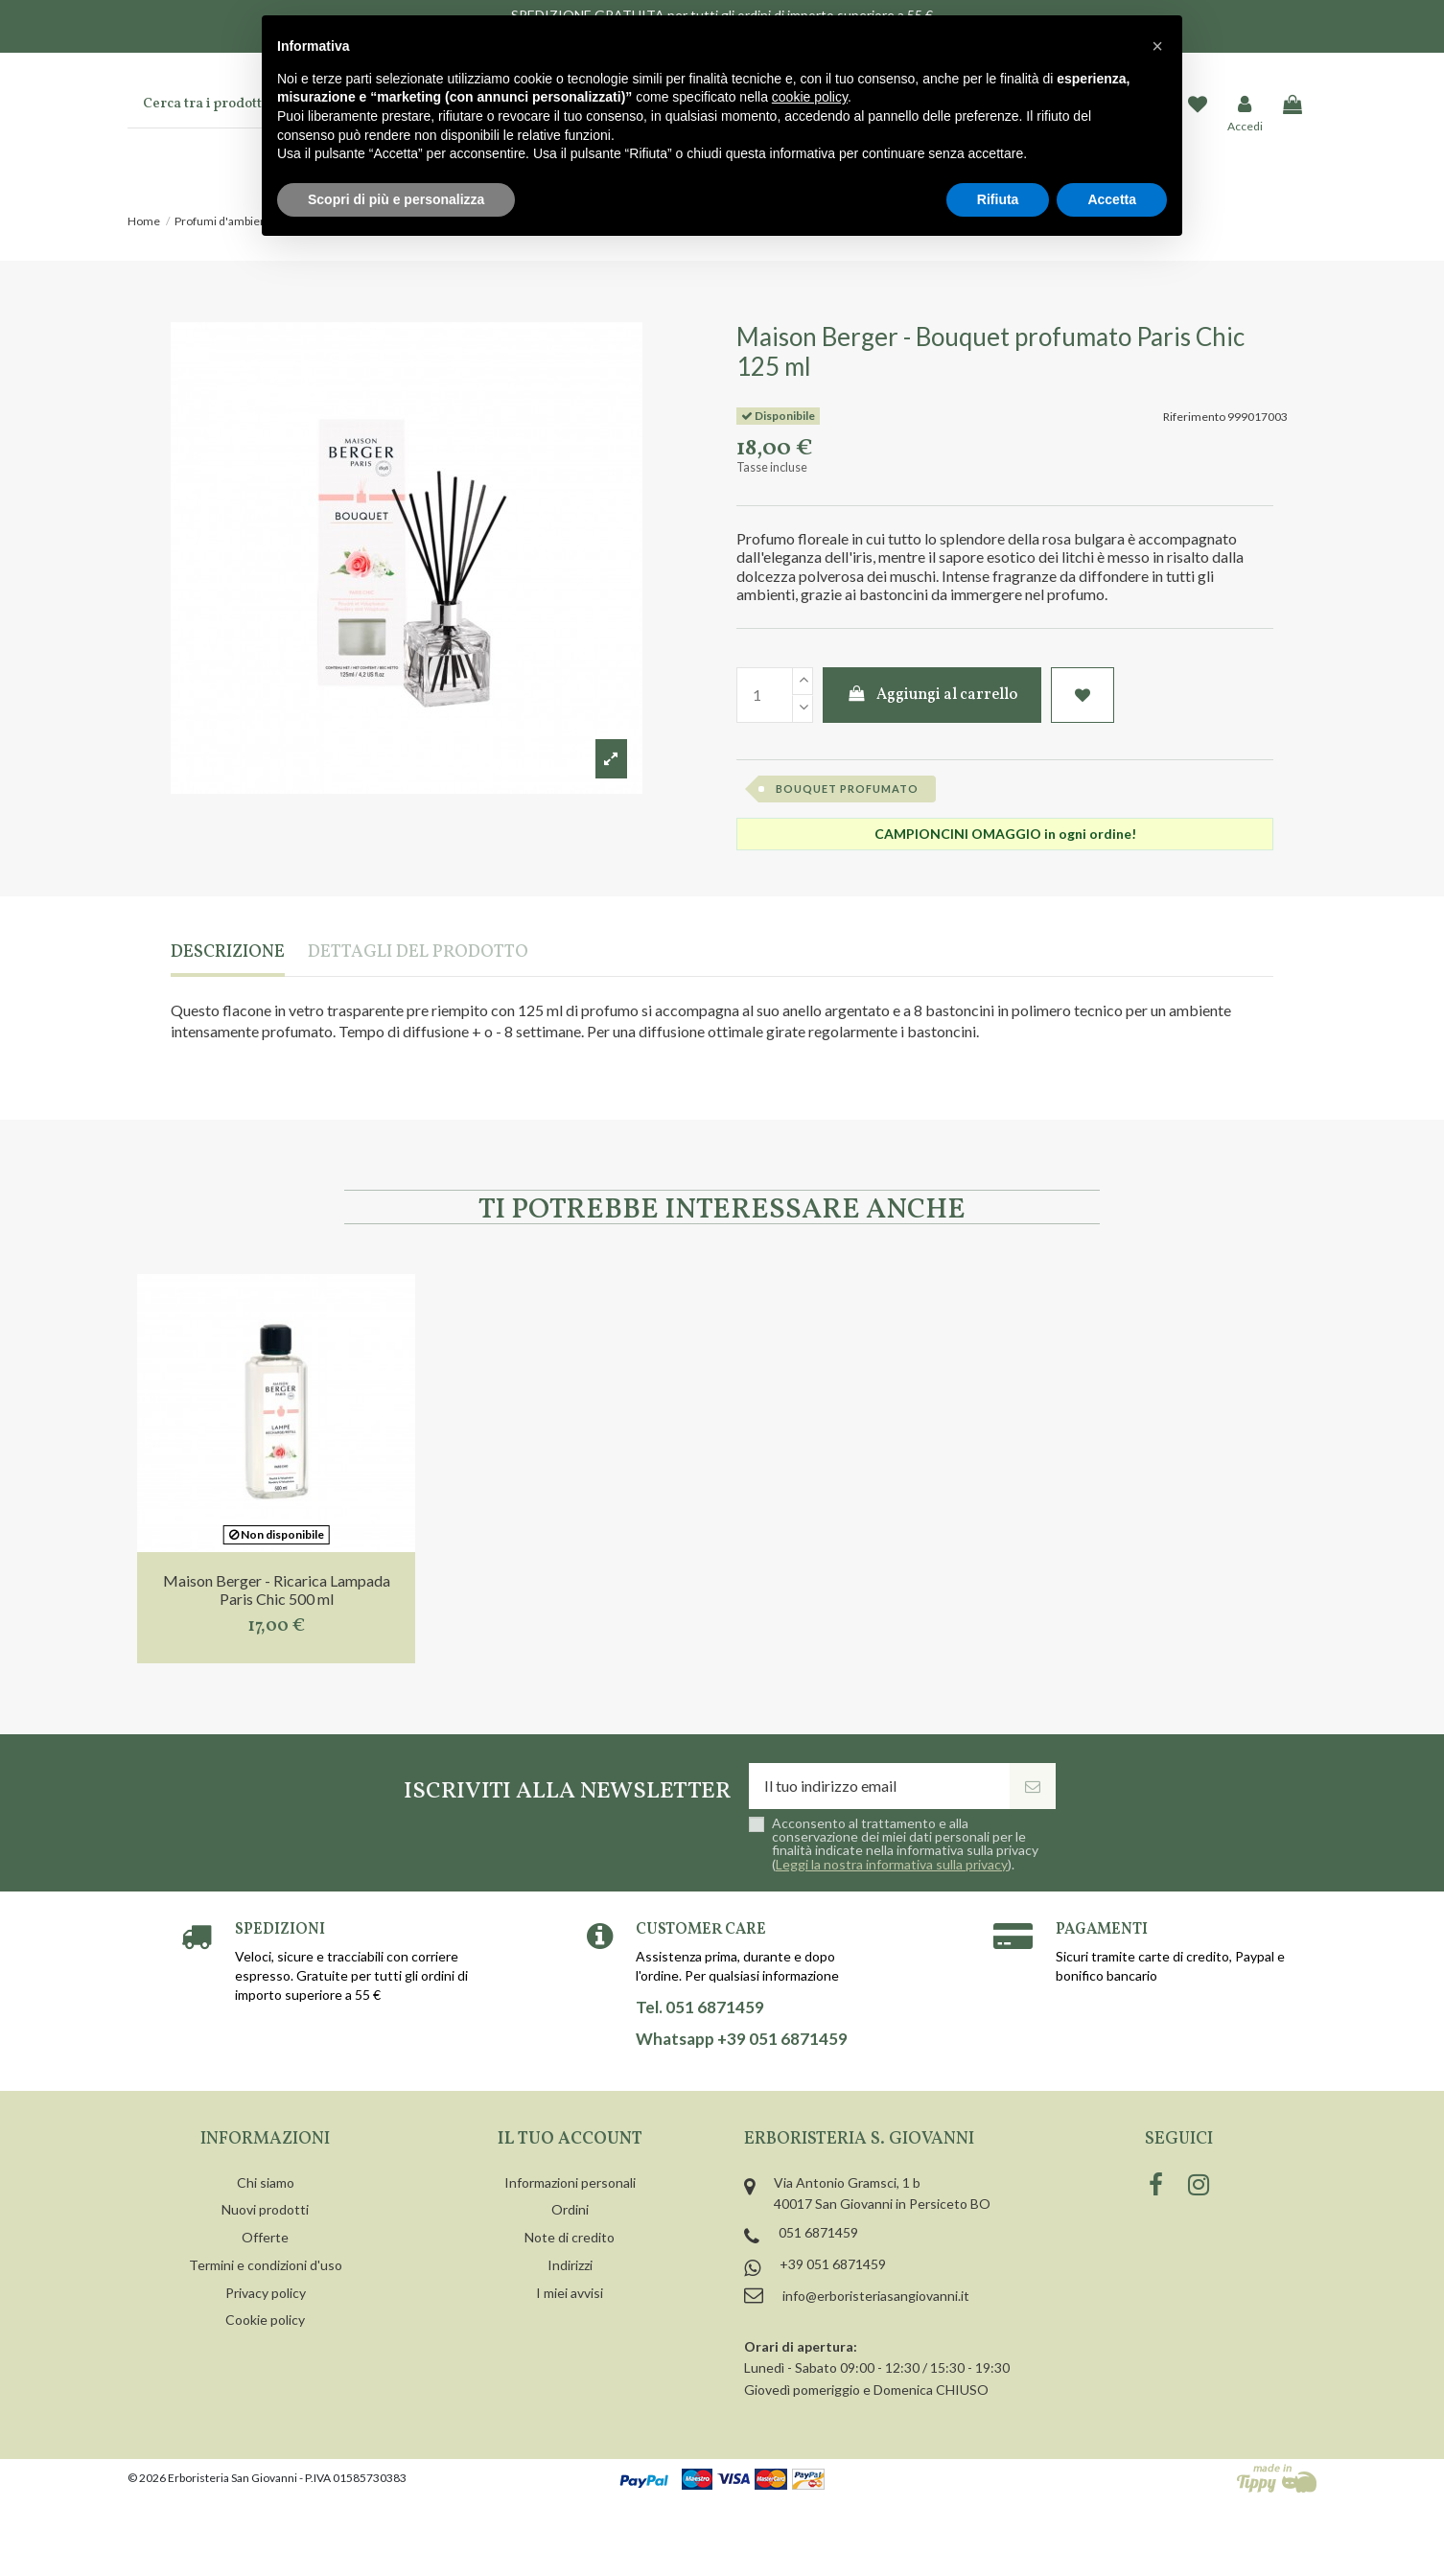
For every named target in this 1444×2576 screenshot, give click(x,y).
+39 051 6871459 (833, 2264)
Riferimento (1194, 416)
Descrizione (228, 953)
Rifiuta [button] (998, 199)
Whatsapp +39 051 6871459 (742, 2039)
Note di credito (569, 2237)
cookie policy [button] (810, 96)
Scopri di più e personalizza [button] (396, 199)
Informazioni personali (570, 2182)
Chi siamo (265, 2182)
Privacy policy (265, 2293)
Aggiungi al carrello (932, 695)
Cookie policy (265, 2319)
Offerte (265, 2237)
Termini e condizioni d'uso (265, 2265)
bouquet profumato (847, 788)
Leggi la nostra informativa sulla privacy (892, 1864)
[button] (1157, 46)
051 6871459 (818, 2232)
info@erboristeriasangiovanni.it (875, 2295)
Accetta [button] (1111, 199)
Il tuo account (570, 2139)
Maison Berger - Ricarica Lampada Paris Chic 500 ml (276, 1589)
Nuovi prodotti (265, 2209)
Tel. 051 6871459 (700, 2007)
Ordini (570, 2209)
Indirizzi (570, 2265)
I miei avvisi (569, 2293)
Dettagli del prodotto (418, 953)
